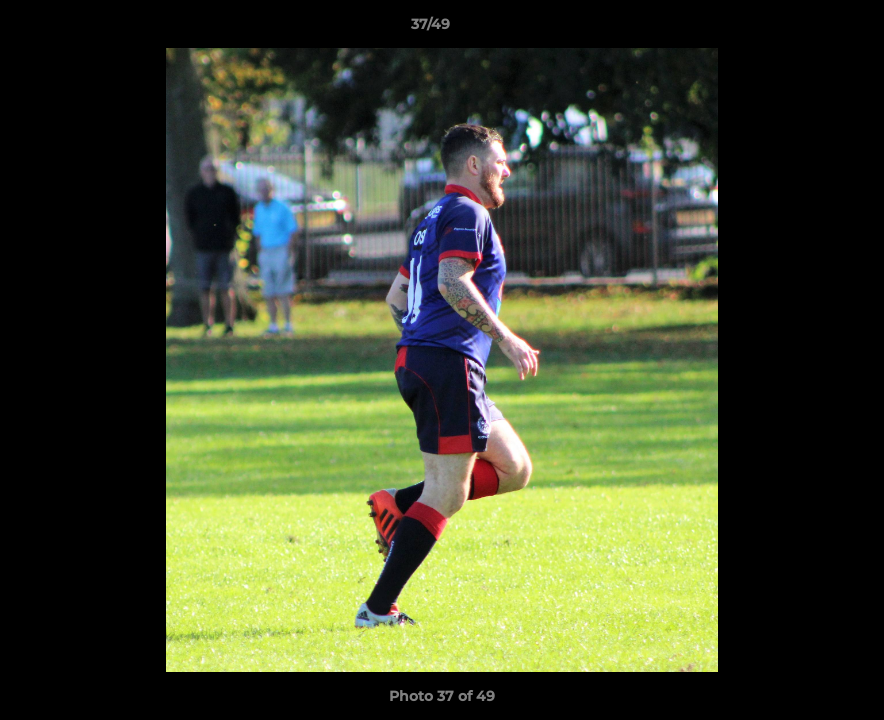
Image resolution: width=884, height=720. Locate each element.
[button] (800, 29)
